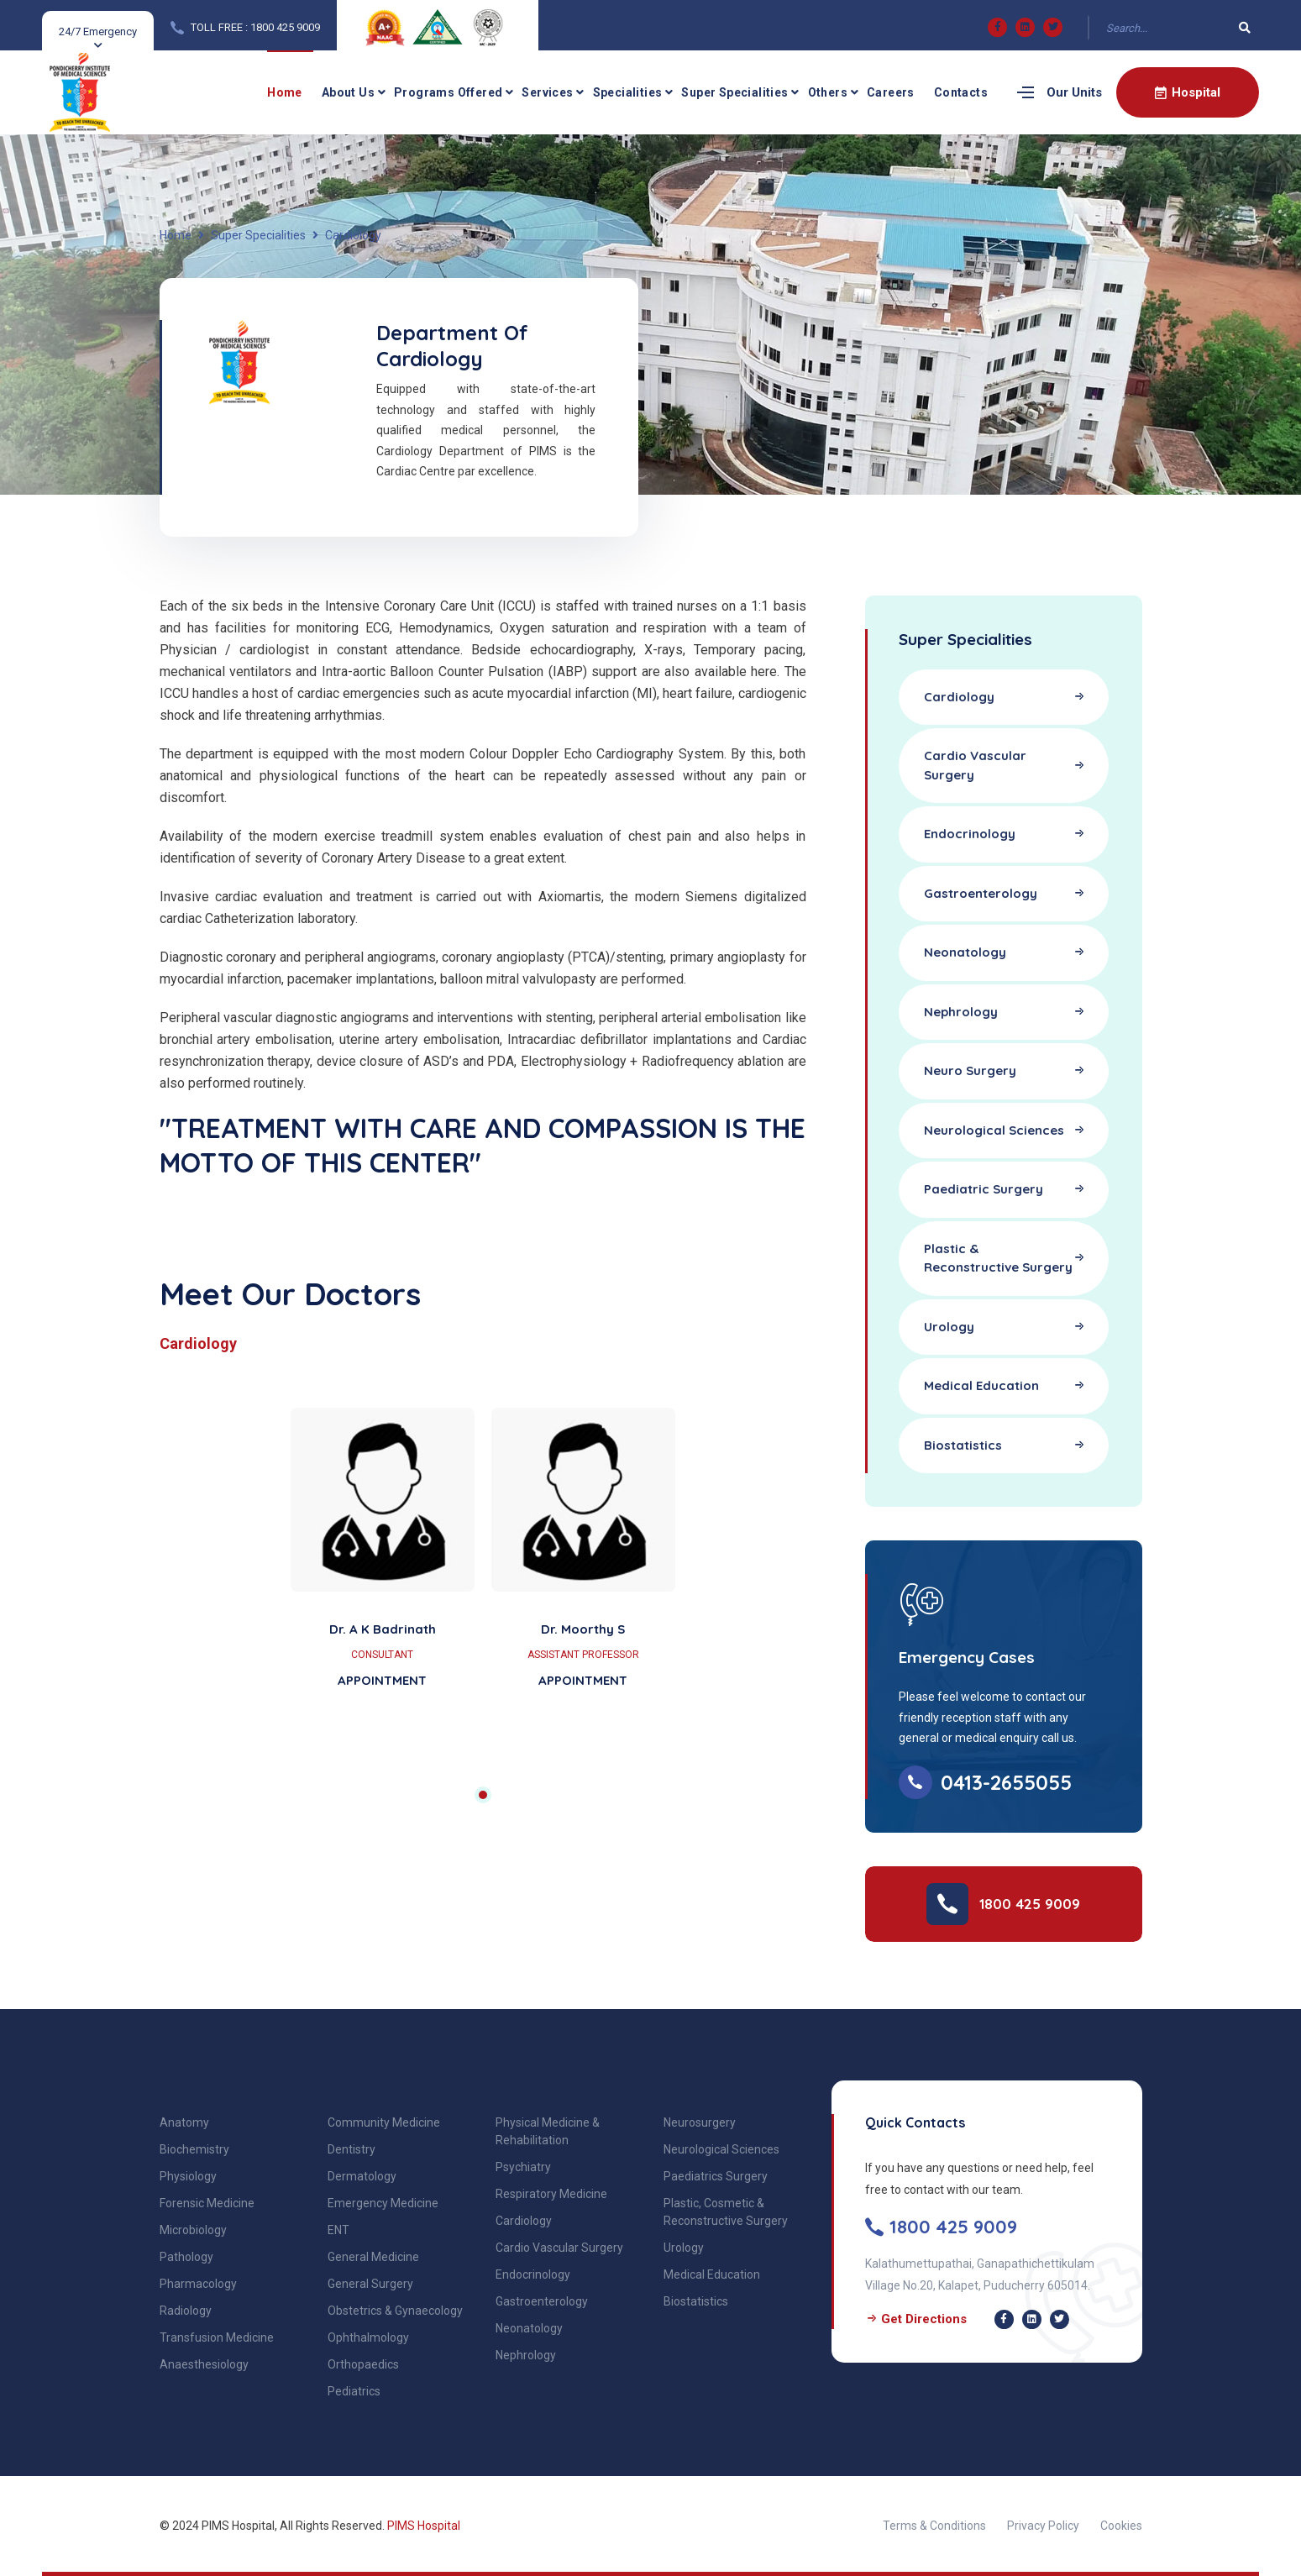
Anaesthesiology (204, 2364)
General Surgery (370, 2283)
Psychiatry (523, 2167)
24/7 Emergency (98, 31)
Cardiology (524, 2220)
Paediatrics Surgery (716, 2176)
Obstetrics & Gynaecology (395, 2310)
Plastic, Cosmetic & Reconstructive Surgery (726, 2211)
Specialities (628, 92)
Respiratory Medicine (551, 2194)
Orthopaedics (363, 2364)
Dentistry (351, 2149)
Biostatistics (696, 2301)
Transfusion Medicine (217, 2337)
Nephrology (526, 2355)
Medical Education (712, 2274)
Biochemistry (194, 2149)
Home (284, 92)
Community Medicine (384, 2122)
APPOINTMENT (382, 1680)
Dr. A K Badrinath (382, 1629)
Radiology (186, 2310)
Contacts (961, 92)
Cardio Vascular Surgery (559, 2247)
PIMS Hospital (423, 2525)
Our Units (1074, 92)
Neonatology (529, 2328)
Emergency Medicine (383, 2203)
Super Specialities (734, 92)
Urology (684, 2247)
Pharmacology (198, 2283)
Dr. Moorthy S (583, 1629)
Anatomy (184, 2122)
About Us (348, 92)
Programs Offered (448, 92)
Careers (891, 92)
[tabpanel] (483, 1580)
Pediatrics (354, 2391)
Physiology (188, 2176)
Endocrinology (533, 2274)
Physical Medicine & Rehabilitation (548, 2131)
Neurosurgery (700, 2122)
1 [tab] (483, 1795)
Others (827, 92)
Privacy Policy (1043, 2525)
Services (547, 92)
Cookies (1121, 2525)
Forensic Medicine (207, 2203)
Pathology (186, 2257)
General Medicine (373, 2257)
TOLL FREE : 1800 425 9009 (255, 27)
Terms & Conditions (934, 2525)
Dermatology (362, 2176)
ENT (338, 2230)
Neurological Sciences (721, 2149)
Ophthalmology (368, 2337)
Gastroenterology (542, 2301)
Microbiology (193, 2230)
